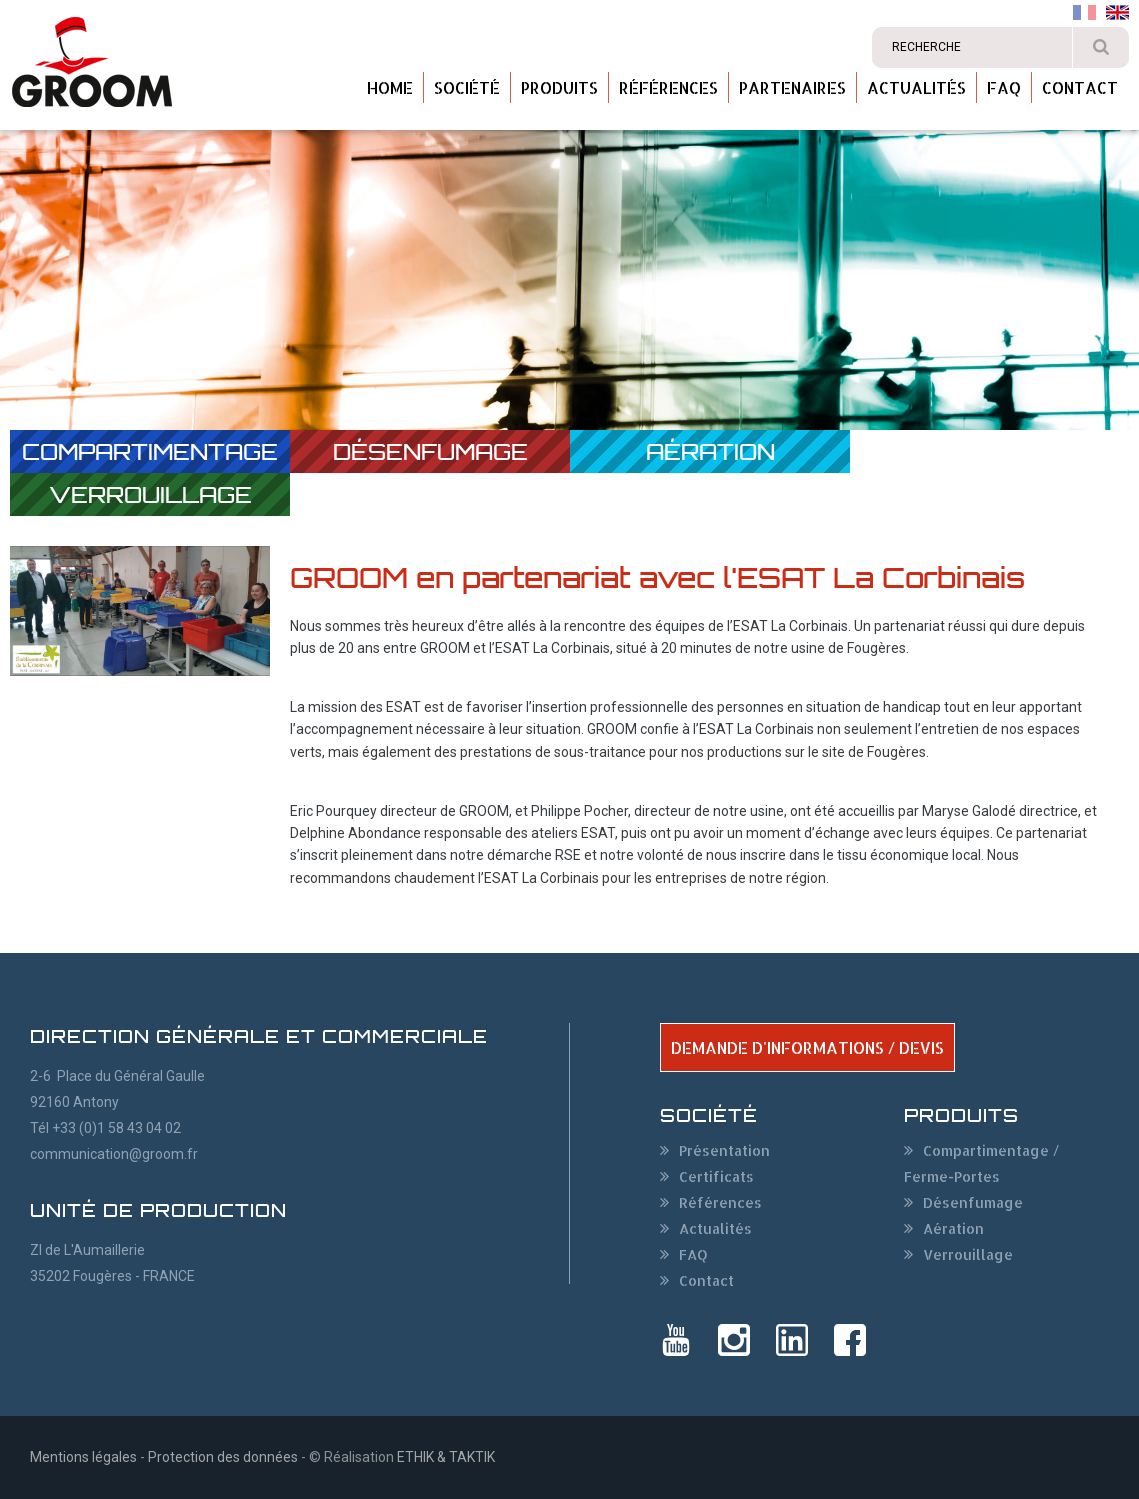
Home (390, 87)
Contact (1080, 87)
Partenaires (792, 87)
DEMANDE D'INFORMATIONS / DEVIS (807, 1047)
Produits (559, 87)
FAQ (1004, 87)
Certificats (716, 1176)
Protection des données (223, 1457)
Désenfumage (430, 451)
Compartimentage (150, 451)
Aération (710, 451)
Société (467, 87)
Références (668, 87)
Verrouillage (150, 494)
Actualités (916, 87)
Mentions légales (83, 1457)
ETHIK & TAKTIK (446, 1457)
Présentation (724, 1150)
